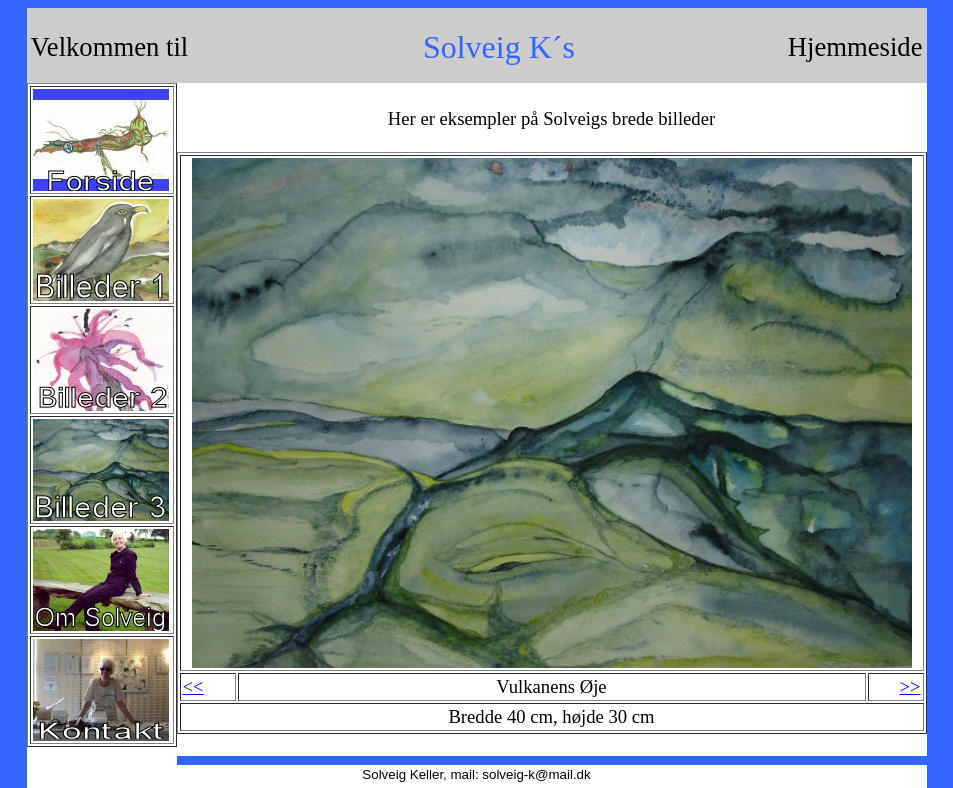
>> (909, 686)
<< (193, 686)
